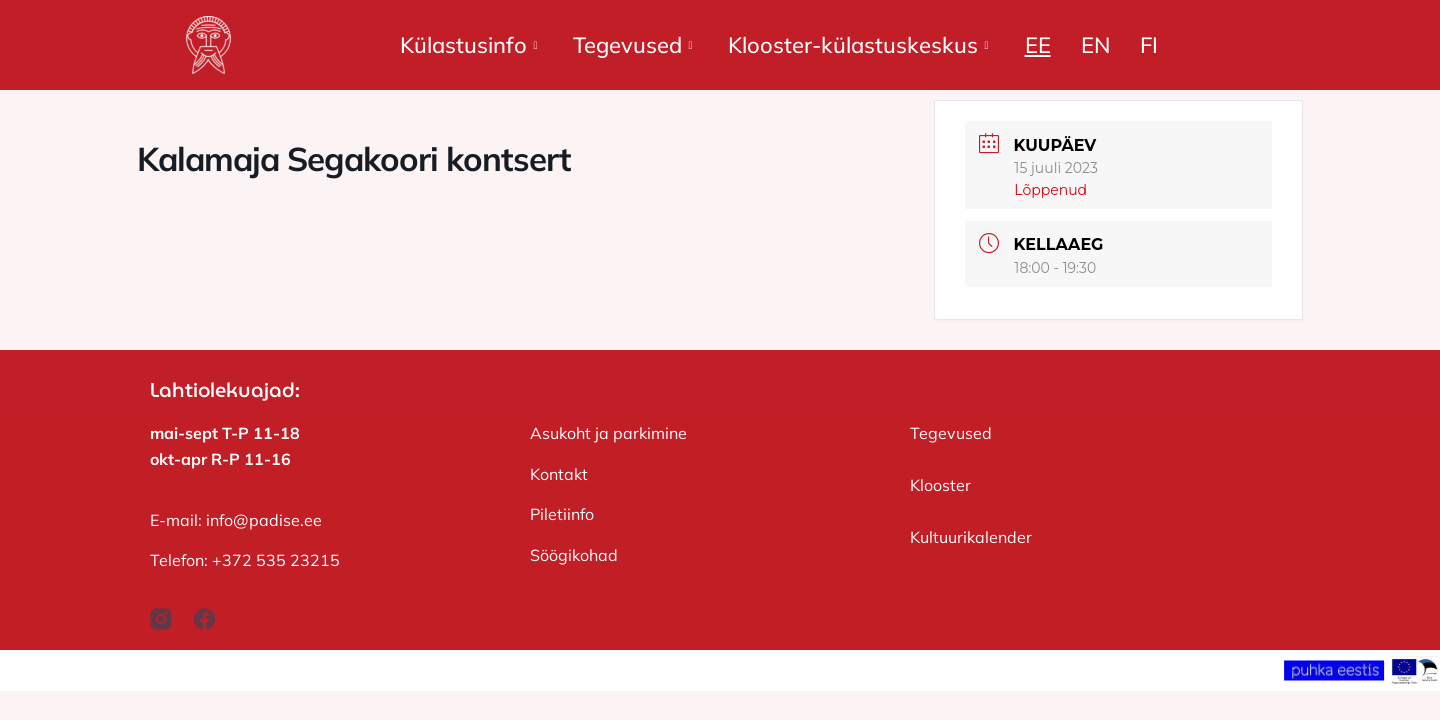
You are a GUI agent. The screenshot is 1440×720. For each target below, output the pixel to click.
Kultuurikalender (971, 537)
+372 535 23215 (276, 560)
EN (1095, 45)
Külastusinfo (468, 45)
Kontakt (559, 474)
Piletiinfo (562, 514)
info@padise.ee (264, 520)
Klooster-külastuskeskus (858, 45)
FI (1149, 45)
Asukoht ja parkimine (608, 433)
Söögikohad (574, 555)
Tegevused (632, 45)
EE (1038, 45)
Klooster (940, 485)
